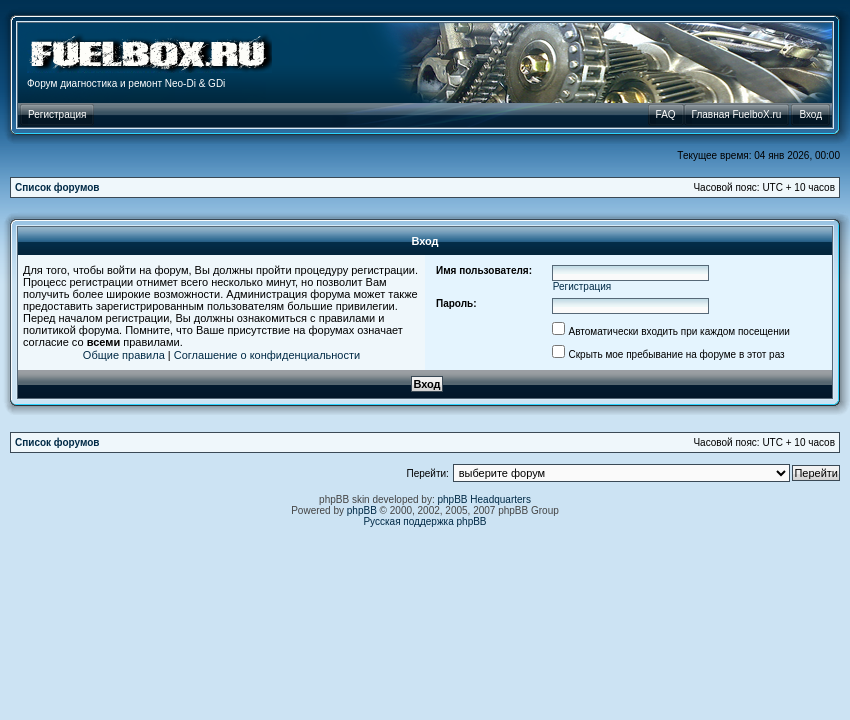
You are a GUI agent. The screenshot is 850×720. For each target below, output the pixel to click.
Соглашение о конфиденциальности (267, 355)
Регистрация (582, 286)
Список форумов (57, 187)
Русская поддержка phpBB (424, 521)
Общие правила (124, 355)
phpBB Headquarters (484, 499)
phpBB (362, 510)
